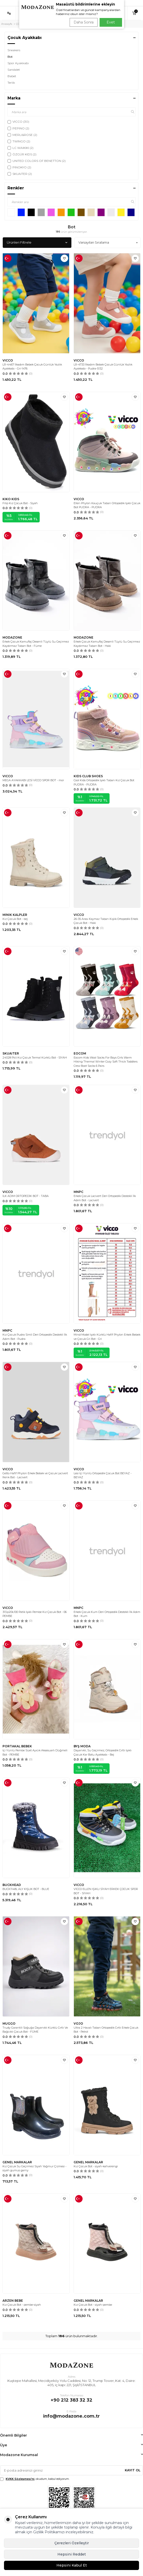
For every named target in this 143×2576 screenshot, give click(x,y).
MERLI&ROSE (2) (22, 135)
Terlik (11, 82)
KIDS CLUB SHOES (88, 776)
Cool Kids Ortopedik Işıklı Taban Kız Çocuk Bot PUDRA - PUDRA (104, 782)
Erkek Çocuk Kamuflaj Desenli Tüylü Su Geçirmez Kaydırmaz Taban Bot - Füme (35, 644)
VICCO (7, 360)
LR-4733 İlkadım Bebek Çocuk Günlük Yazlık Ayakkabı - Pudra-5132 (103, 366)
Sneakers (13, 50)
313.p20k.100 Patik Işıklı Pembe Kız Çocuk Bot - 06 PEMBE (34, 1614)
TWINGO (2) (18, 141)
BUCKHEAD (11, 1885)
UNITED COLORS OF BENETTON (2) (36, 161)
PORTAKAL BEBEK (17, 1746)
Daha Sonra (84, 22)
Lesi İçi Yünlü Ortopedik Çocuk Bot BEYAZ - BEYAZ (103, 1475)
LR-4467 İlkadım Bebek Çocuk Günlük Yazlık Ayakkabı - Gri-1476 (32, 366)
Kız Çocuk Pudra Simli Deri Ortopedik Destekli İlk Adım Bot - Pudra (34, 1337)
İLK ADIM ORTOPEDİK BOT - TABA (25, 1196)
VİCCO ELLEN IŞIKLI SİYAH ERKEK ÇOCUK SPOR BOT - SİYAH (106, 1891)
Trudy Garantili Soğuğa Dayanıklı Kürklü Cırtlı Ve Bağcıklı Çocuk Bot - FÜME (35, 2030)
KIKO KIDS (10, 499)
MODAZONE (12, 637)
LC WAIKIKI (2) (20, 148)
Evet (111, 22)
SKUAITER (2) (19, 174)
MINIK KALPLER (14, 915)
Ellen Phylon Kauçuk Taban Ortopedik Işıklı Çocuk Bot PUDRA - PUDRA (107, 505)
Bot (10, 56)
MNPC (78, 1192)
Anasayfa (6, 23)
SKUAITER (10, 1053)
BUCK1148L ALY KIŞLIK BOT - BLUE (25, 1889)
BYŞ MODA (82, 1746)
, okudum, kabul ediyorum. (34, 2479)
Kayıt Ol (133, 2470)
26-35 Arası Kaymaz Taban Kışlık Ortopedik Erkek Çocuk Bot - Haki (106, 921)
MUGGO (8, 2023)
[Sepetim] (134, 13)
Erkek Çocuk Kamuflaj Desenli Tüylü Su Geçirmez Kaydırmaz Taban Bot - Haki (107, 644)
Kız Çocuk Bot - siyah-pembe (93, 2304)
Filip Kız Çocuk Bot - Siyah (20, 503)
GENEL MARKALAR (17, 2162)
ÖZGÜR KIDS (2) (21, 154)
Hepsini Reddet (71, 2554)
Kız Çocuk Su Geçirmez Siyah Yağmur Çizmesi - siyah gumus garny (34, 2168)
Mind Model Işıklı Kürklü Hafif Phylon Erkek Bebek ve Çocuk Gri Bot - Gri (107, 1337)
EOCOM (80, 1053)
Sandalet (13, 69)
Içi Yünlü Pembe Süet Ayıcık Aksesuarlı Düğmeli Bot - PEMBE (34, 1752)
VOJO (78, 2023)
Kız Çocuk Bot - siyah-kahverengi (96, 2166)
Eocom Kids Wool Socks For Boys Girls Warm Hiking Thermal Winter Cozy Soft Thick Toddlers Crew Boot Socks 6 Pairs (106, 1062)
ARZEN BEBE (12, 2300)
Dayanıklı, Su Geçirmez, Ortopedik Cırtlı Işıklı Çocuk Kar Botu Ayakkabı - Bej (103, 1752)
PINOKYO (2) (19, 167)
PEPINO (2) (18, 128)
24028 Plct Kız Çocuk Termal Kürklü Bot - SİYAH (34, 1057)
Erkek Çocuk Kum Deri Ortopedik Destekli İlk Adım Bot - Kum (107, 1614)
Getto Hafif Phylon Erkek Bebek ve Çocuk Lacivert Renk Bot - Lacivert (35, 1475)
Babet (11, 76)
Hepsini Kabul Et (71, 2565)
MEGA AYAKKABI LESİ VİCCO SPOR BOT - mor (33, 780)
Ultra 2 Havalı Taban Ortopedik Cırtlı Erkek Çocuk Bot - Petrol (106, 2030)
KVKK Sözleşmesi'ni (20, 2479)
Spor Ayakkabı (18, 63)
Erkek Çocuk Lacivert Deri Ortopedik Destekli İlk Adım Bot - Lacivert (105, 1198)
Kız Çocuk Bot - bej (15, 919)
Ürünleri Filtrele (37, 242)
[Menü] (9, 13)
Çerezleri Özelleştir (71, 2543)
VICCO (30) (18, 121)
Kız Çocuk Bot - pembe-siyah (21, 2304)
